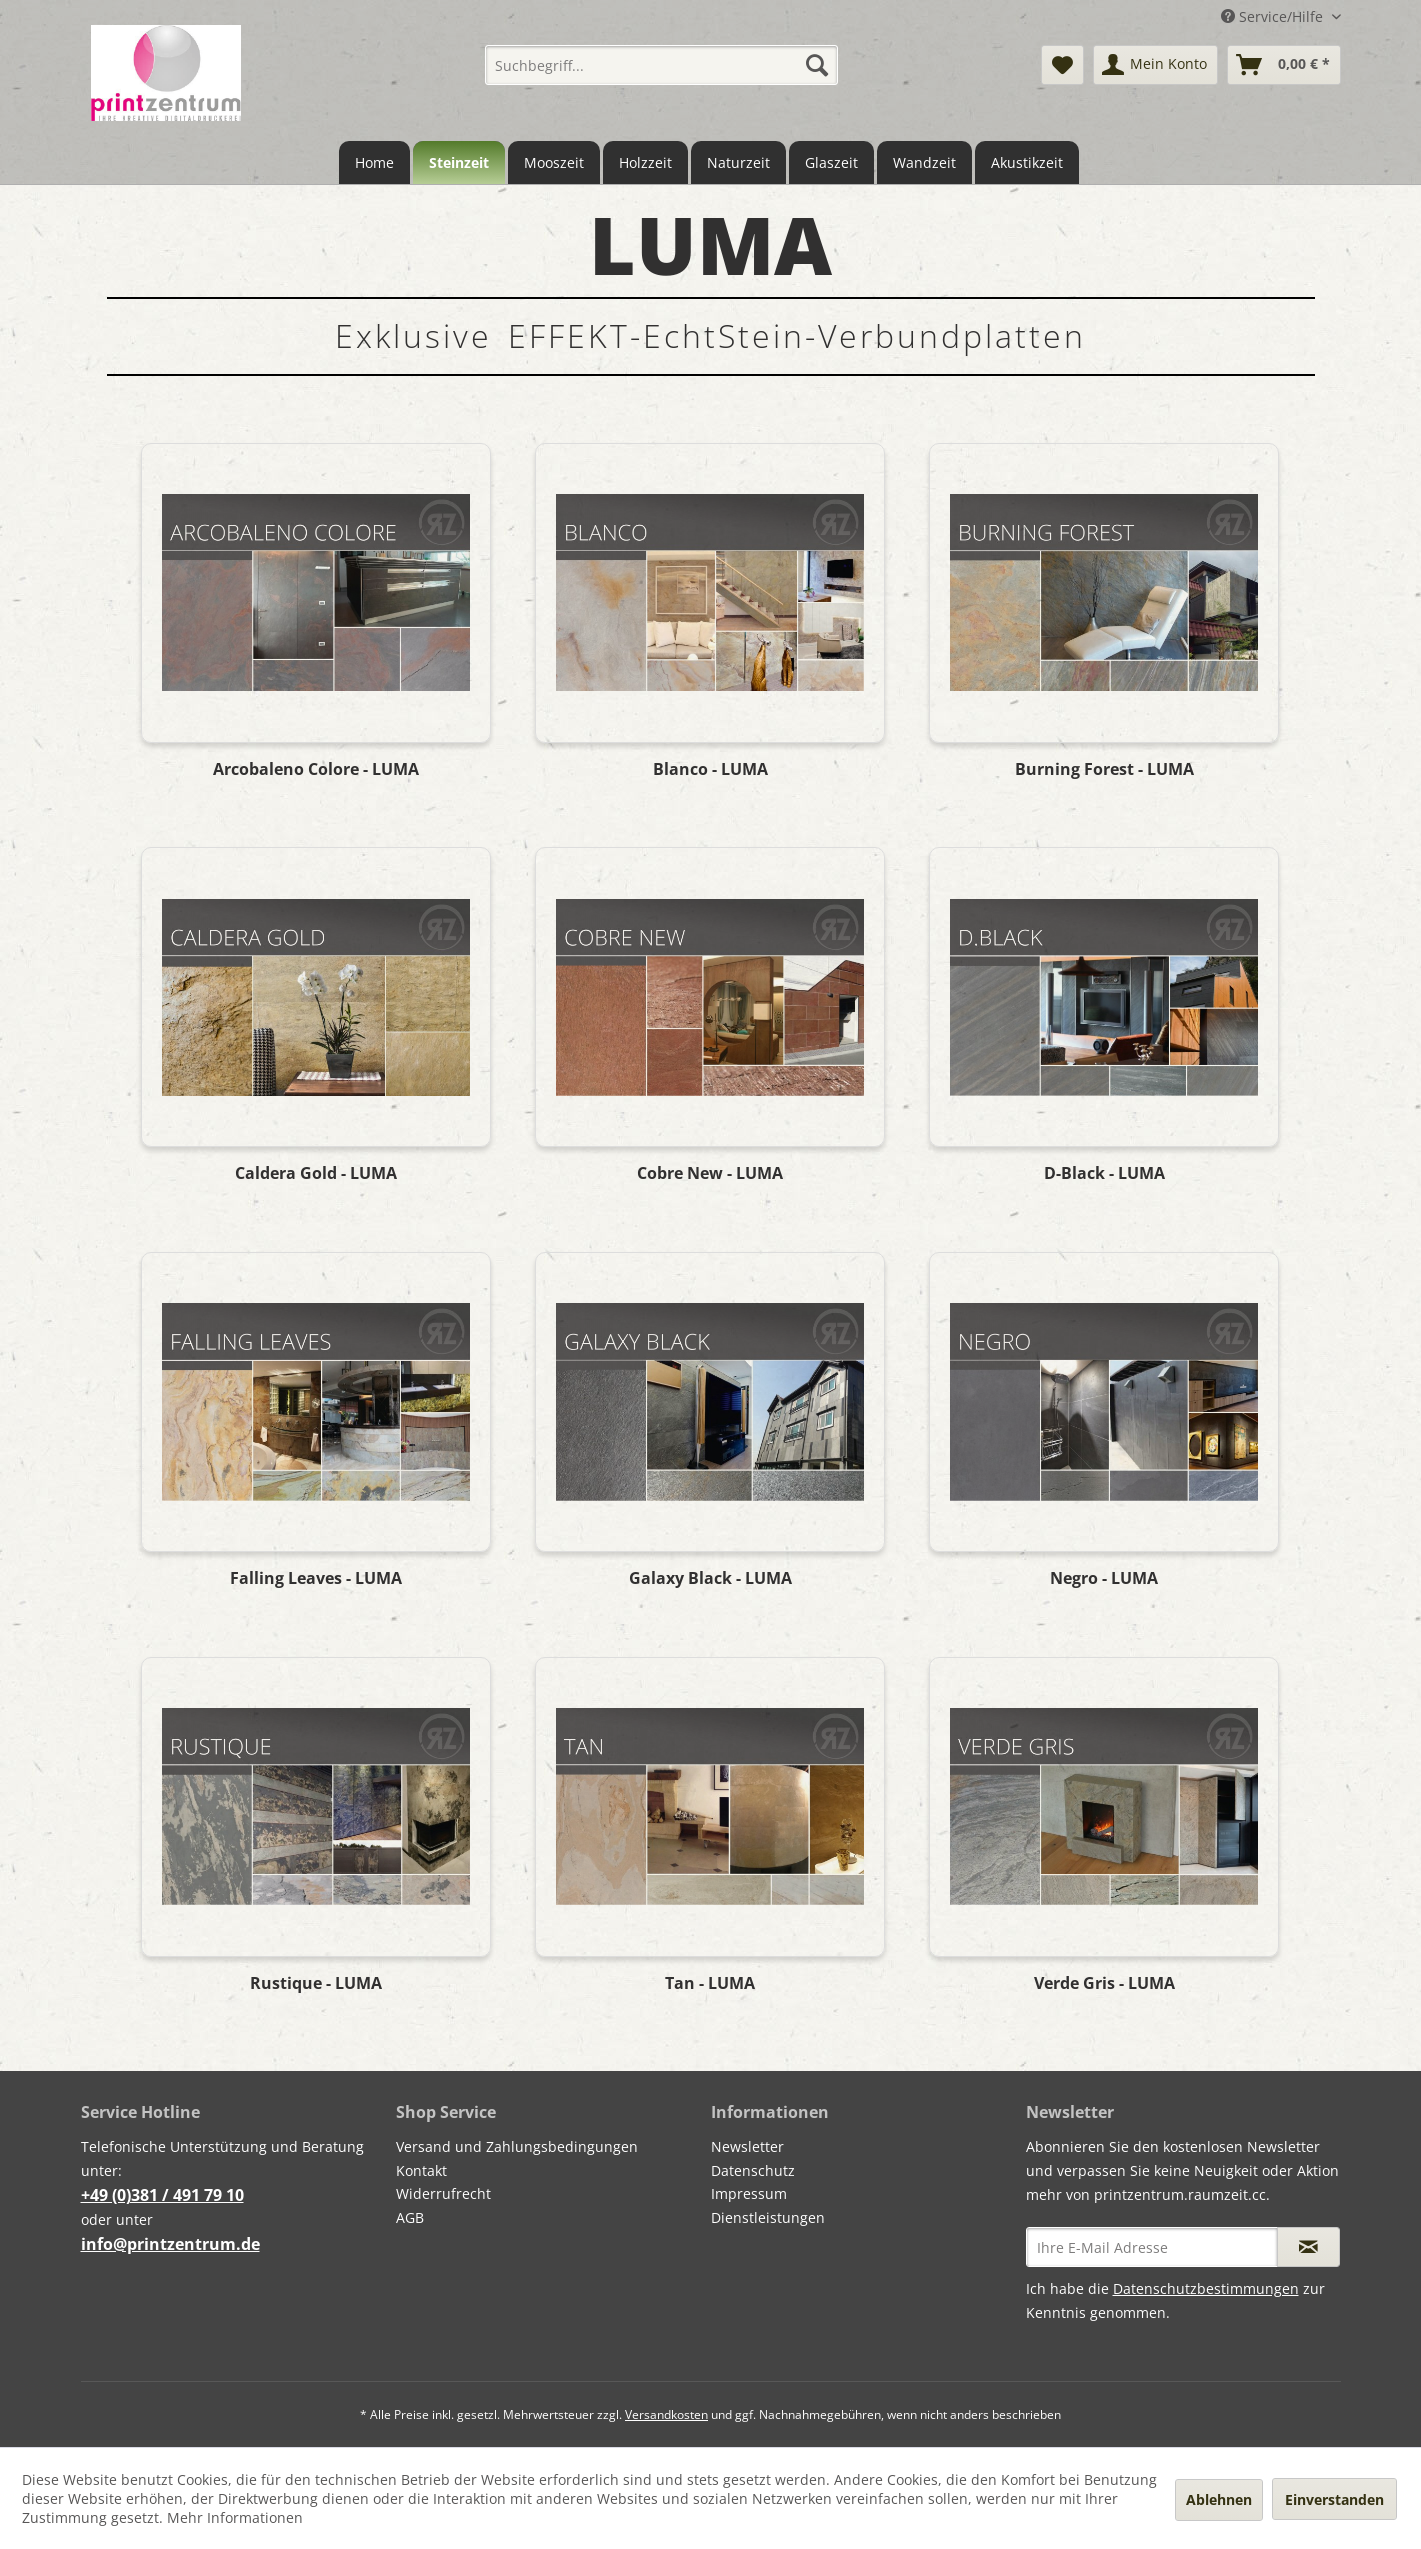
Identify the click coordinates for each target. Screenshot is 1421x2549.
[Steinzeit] (459, 162)
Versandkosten (666, 2414)
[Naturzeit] (738, 162)
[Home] (374, 162)
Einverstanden (1334, 2499)
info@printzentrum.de (170, 2244)
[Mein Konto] (1155, 65)
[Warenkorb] (1284, 65)
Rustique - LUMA (316, 1983)
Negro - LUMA (1104, 1578)
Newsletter (747, 2146)
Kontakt (421, 2170)
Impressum (749, 2193)
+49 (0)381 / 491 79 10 (162, 2195)
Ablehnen (1219, 2499)
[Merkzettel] (1062, 65)
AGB (410, 2217)
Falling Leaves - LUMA (316, 1578)
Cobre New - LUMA (710, 1173)
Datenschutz (753, 2170)
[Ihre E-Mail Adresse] (1152, 2247)
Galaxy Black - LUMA (710, 1578)
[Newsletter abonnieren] (1308, 2247)
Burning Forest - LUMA (1104, 769)
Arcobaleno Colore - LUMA (316, 769)
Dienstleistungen (768, 2217)
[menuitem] (661, 65)
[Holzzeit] (645, 162)
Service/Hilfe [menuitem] (1274, 16)
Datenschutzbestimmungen (1206, 2288)
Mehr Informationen (235, 2517)
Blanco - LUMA (710, 769)
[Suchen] (817, 65)
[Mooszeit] (554, 162)
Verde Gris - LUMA (1104, 1983)
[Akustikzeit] (1027, 162)
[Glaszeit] (831, 162)
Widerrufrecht (443, 2193)
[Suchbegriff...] (661, 65)
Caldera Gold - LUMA (316, 1173)
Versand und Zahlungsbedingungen (517, 2146)
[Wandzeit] (924, 162)
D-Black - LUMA (1104, 1173)
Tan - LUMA (710, 1983)
